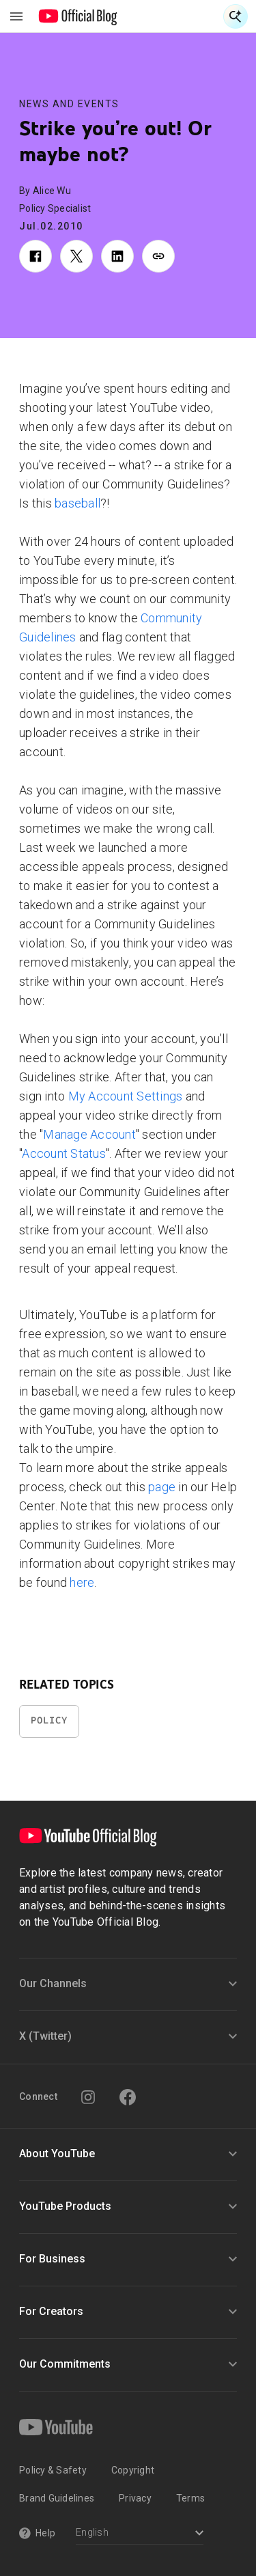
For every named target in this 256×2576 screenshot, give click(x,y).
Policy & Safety (53, 2470)
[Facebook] (127, 2097)
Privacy (135, 2498)
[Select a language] (139, 2534)
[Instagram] (88, 2097)
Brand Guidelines (56, 2498)
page (161, 1487)
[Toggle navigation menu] (16, 16)
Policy (49, 1720)
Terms (190, 2498)
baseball (77, 503)
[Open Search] (235, 16)
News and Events (69, 103)
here (82, 1582)
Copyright (132, 2470)
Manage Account (89, 1134)
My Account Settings (125, 1096)
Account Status (64, 1153)
